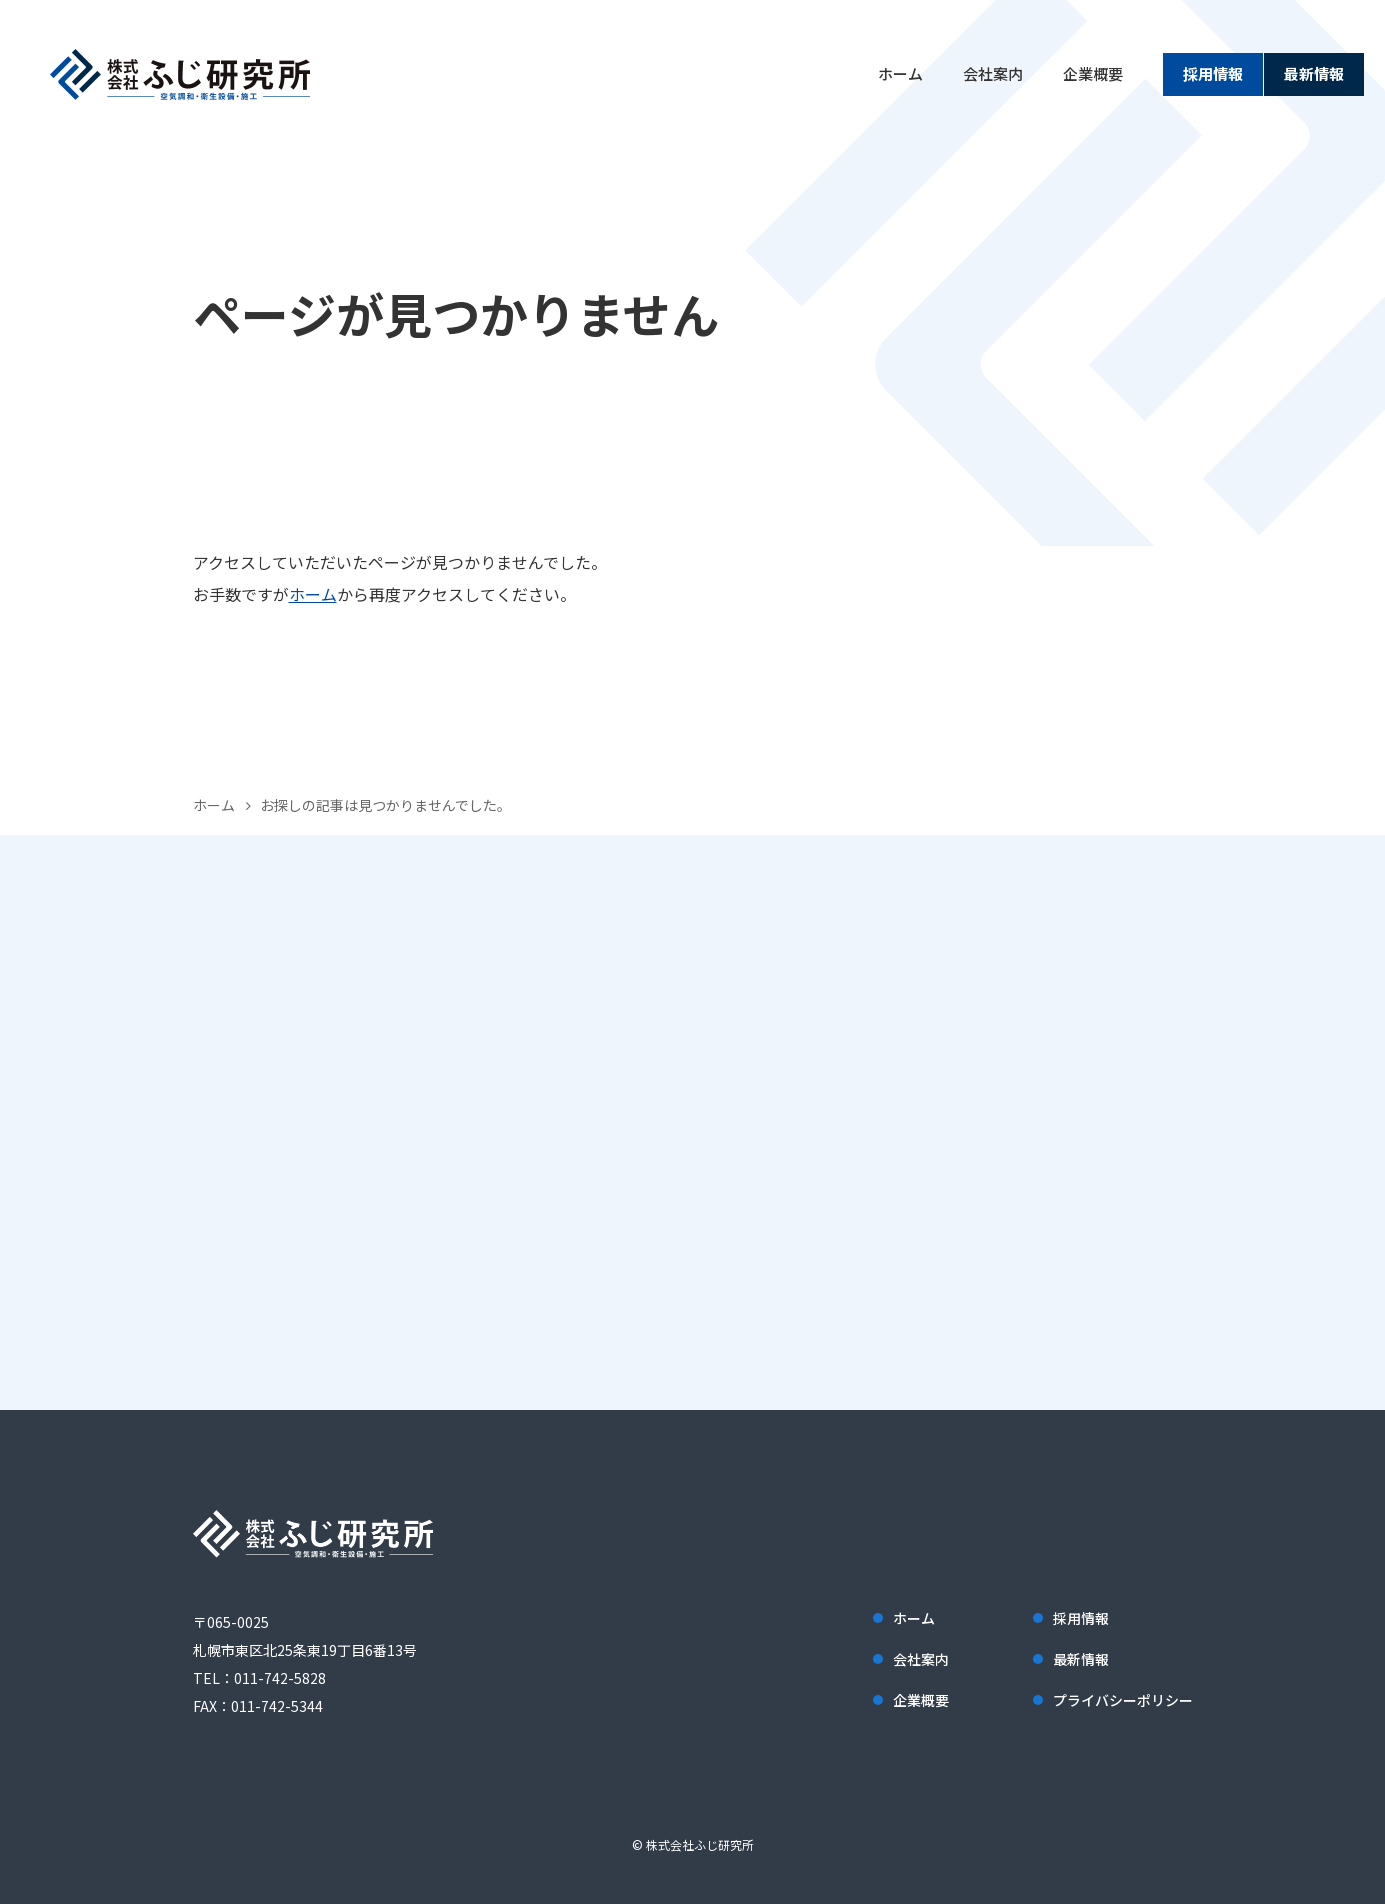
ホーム (900, 73)
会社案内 (993, 73)
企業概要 (1093, 73)
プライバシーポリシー (1123, 1700)
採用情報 (1213, 73)
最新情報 (1314, 73)
